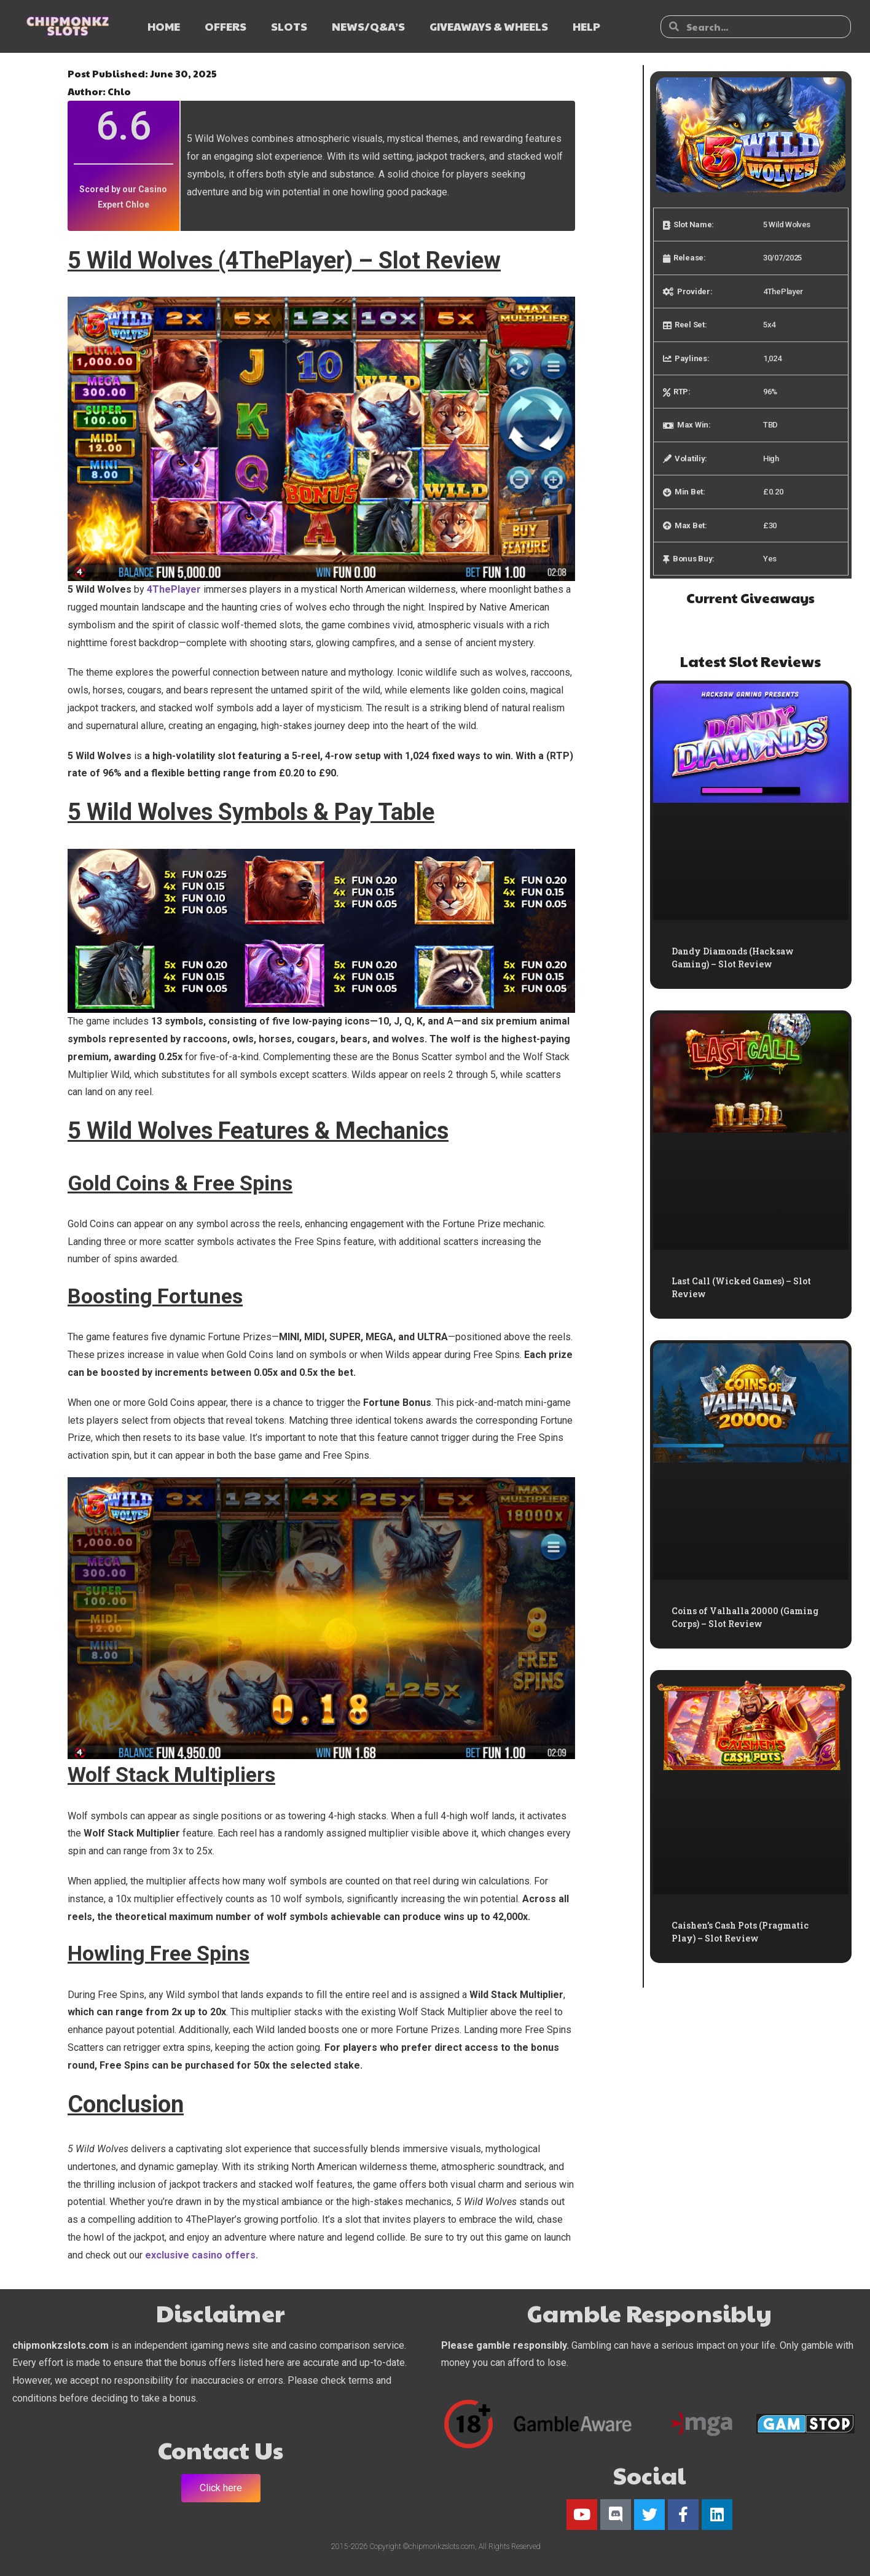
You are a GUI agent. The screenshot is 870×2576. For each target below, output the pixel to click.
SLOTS (289, 26)
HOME (163, 26)
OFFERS (225, 26)
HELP (586, 26)
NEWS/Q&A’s (368, 26)
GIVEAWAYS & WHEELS (488, 26)
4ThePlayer (174, 589)
